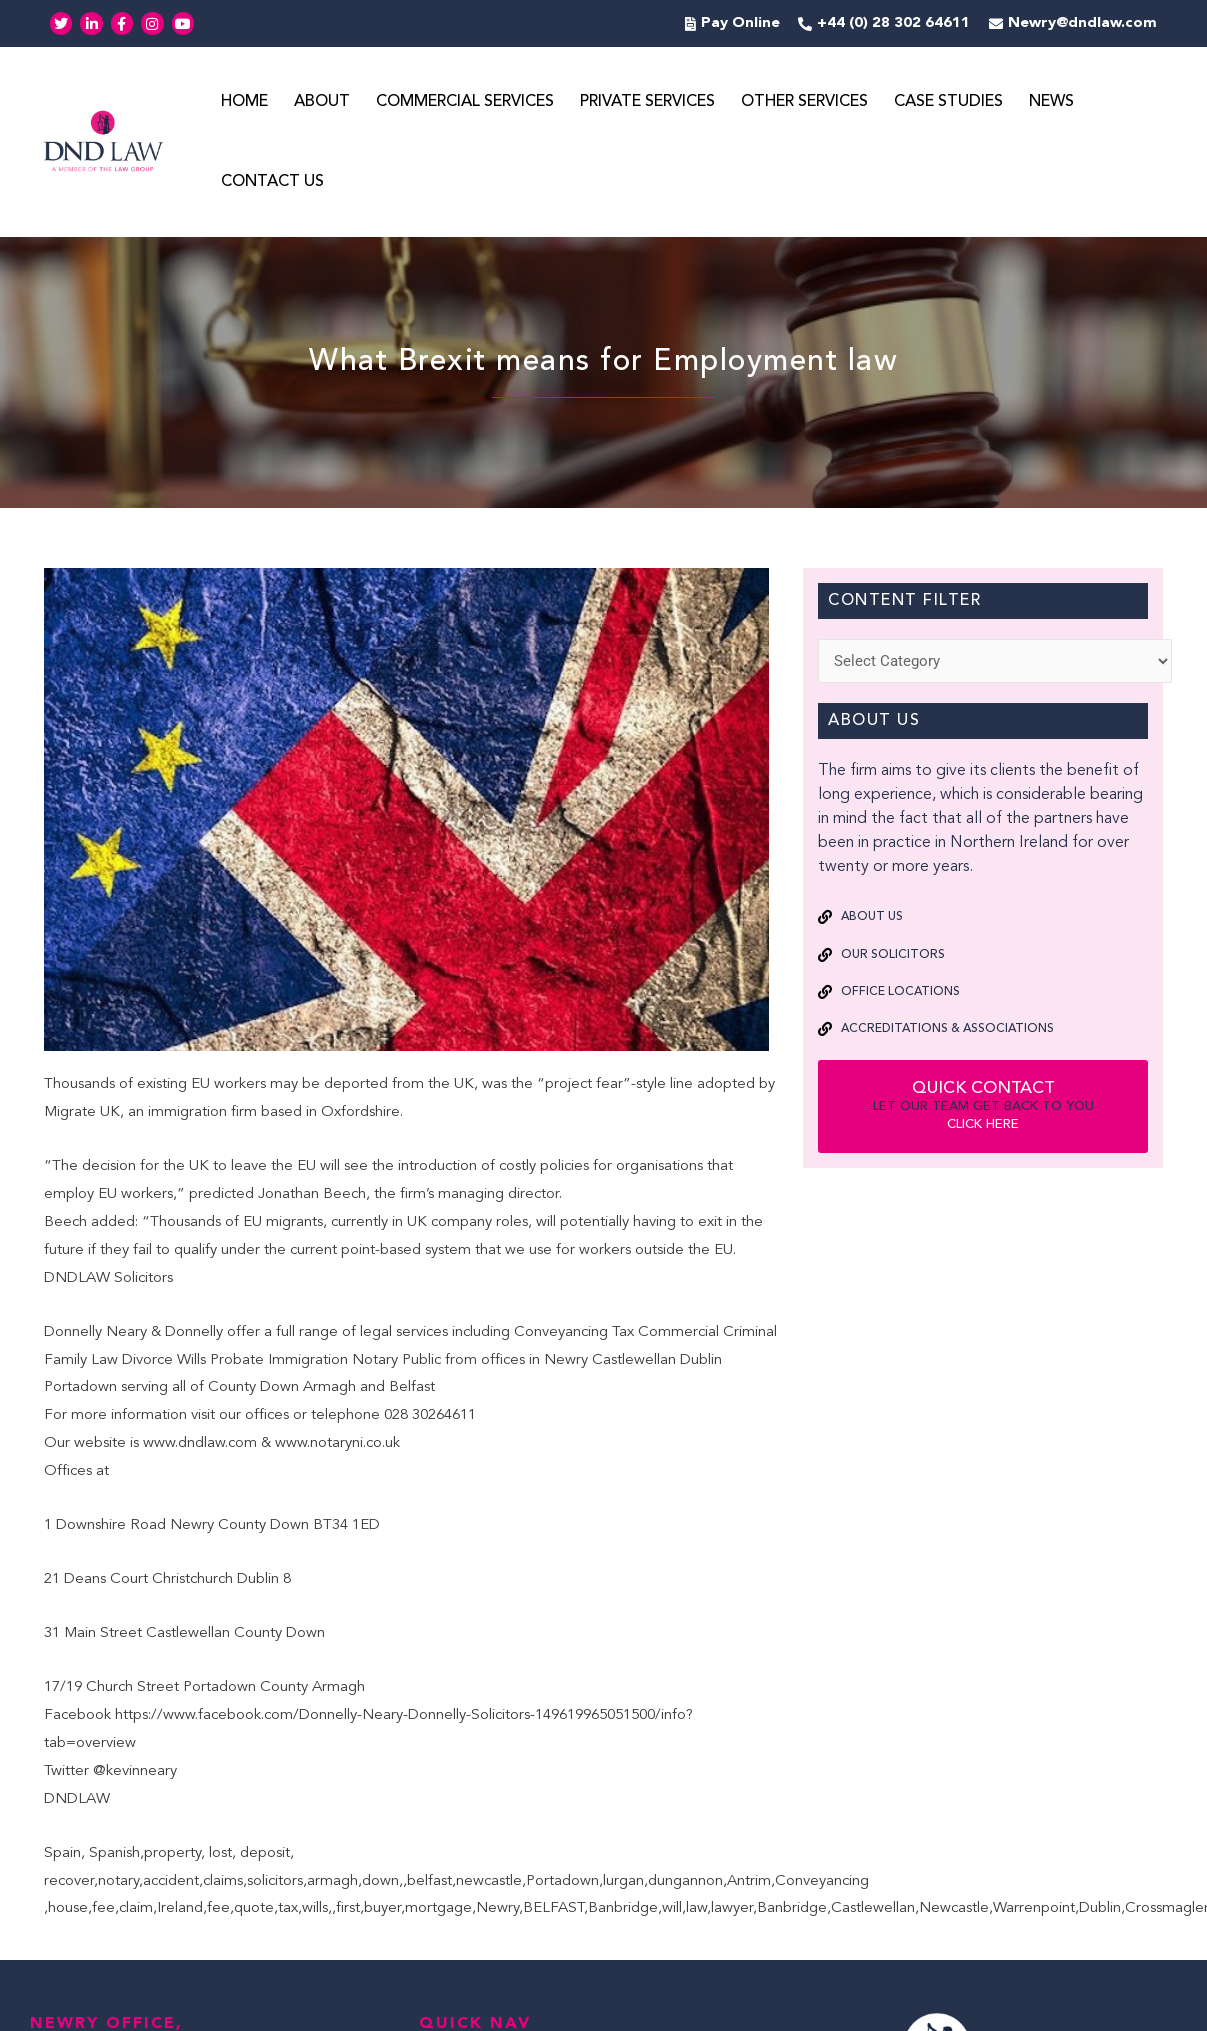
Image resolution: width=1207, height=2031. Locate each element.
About (322, 103)
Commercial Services (465, 103)
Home (244, 103)
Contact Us (272, 183)
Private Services (647, 103)
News (1051, 103)
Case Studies (948, 103)
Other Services (804, 103)
